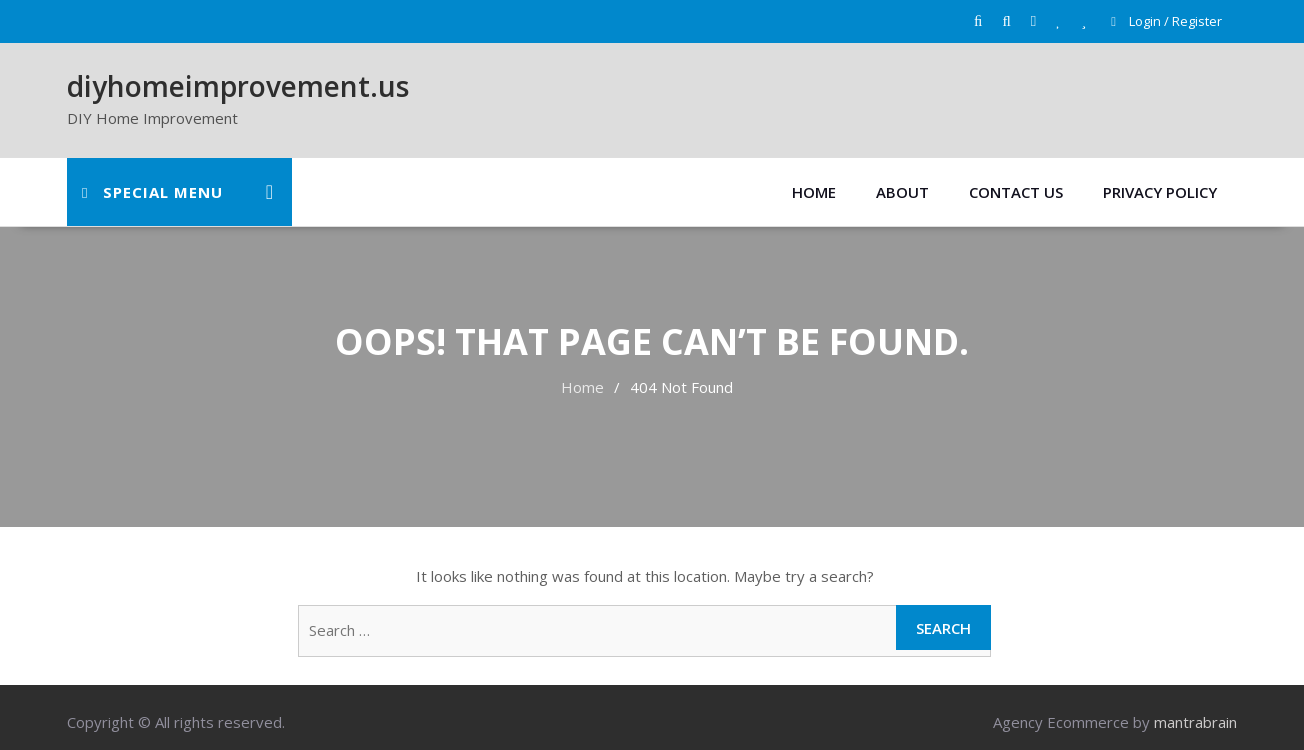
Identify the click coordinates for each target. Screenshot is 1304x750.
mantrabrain (1195, 722)
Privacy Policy (1160, 192)
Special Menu (152, 192)
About (902, 192)
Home (814, 192)
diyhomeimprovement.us (238, 86)
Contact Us (1016, 192)
